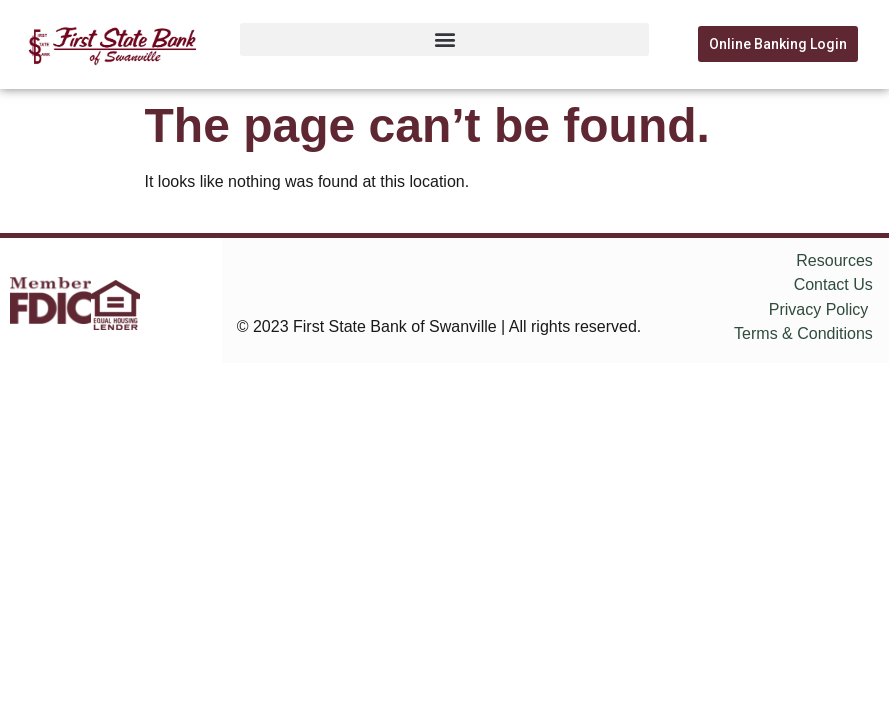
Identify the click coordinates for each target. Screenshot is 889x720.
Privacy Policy (819, 309)
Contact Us (833, 284)
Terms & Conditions (803, 333)
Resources (834, 260)
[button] (444, 39)
